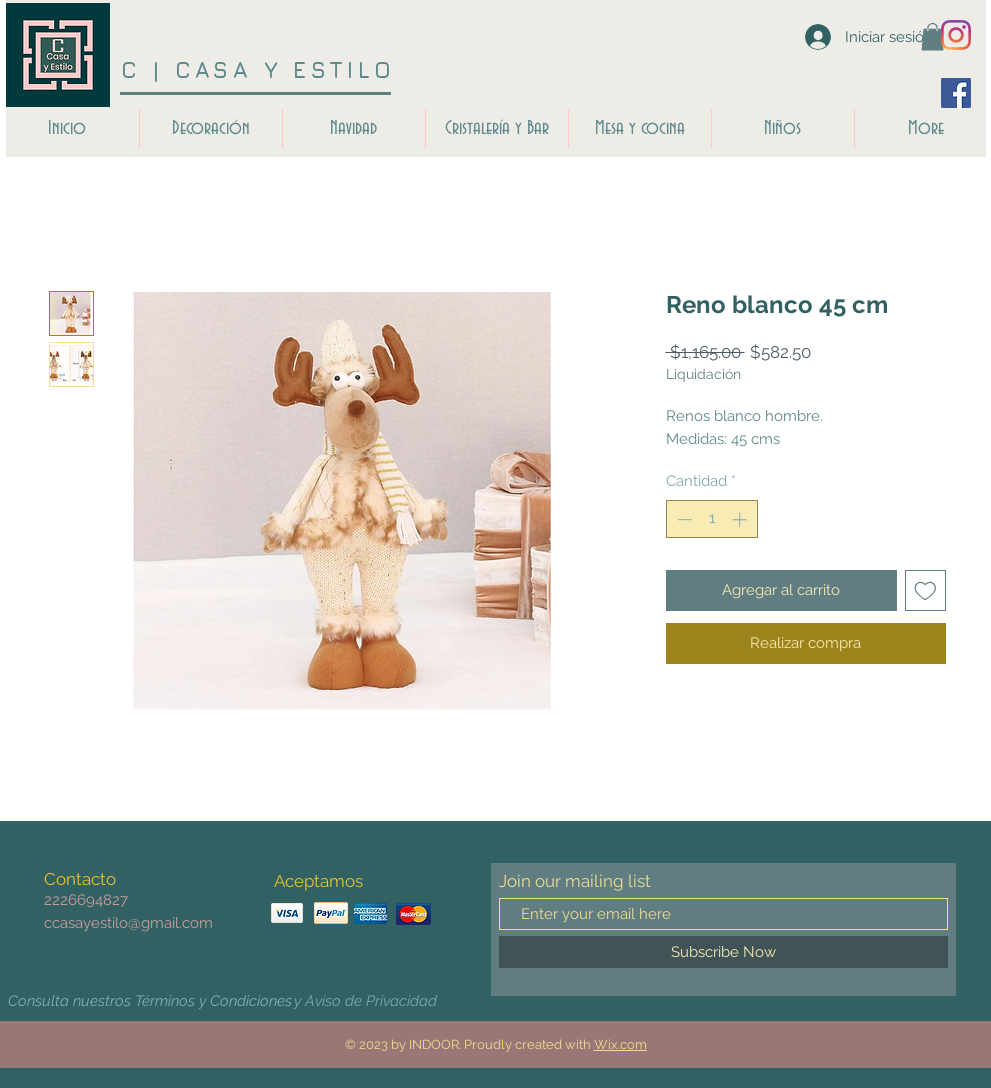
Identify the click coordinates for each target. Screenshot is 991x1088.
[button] (932, 36)
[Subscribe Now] (723, 952)
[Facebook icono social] (956, 93)
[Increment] (741, 519)
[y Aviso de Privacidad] (366, 1001)
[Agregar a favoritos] (925, 590)
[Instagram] (956, 35)
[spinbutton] (711, 519)
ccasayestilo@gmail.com (128, 923)
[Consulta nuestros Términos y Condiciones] (150, 1001)
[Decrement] (682, 519)
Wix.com (620, 1044)
